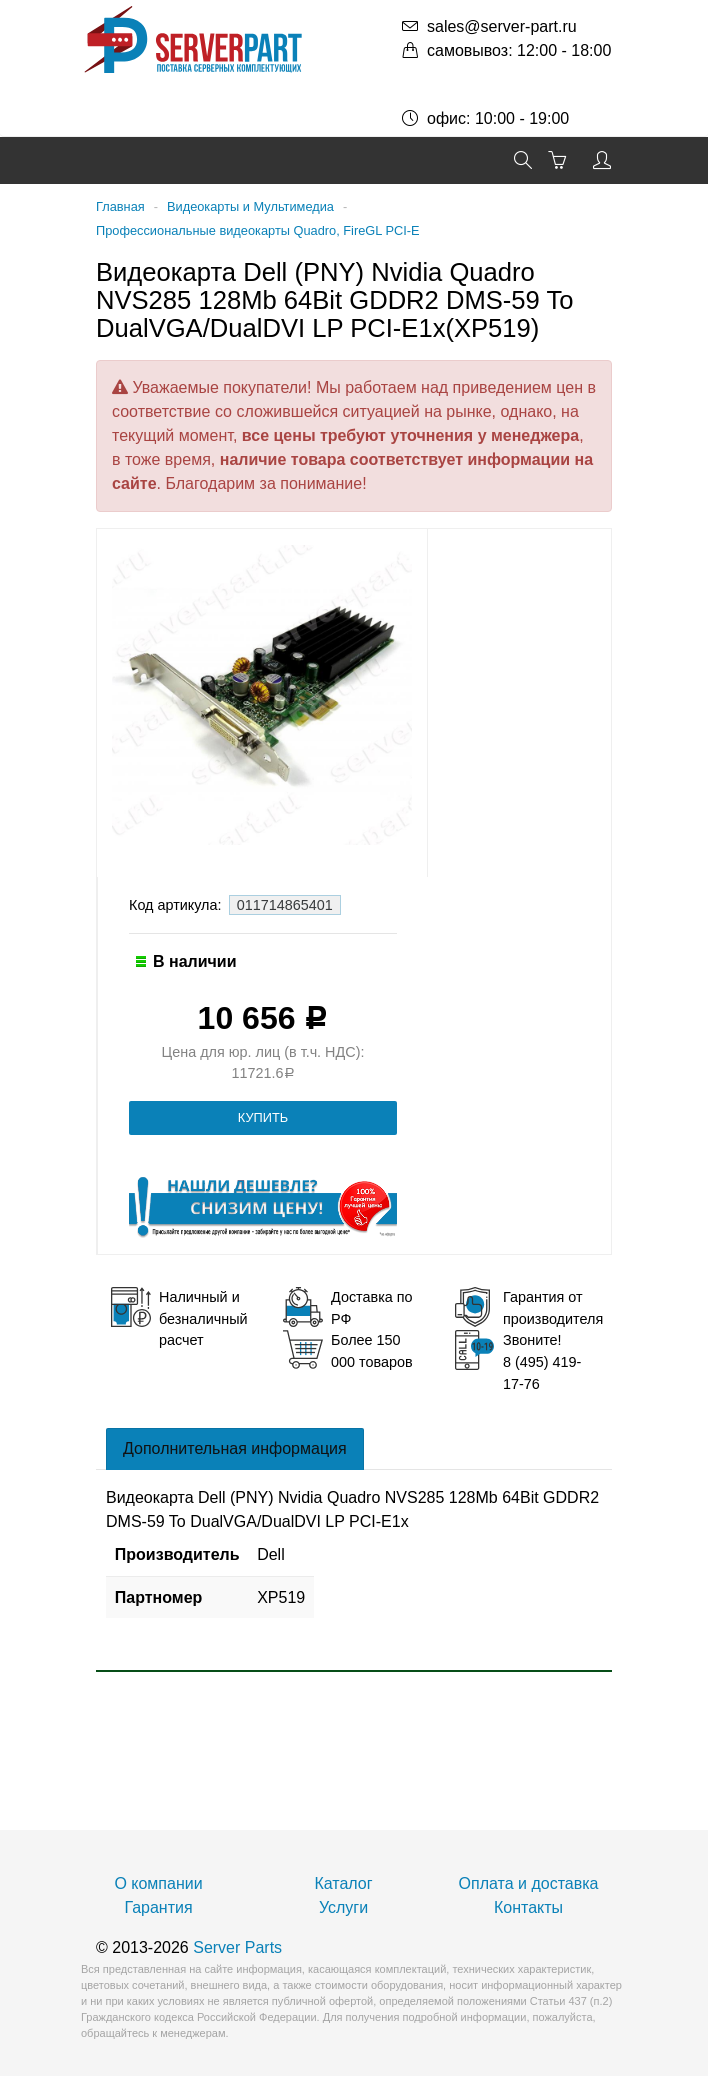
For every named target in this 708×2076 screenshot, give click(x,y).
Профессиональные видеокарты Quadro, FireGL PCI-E (258, 230)
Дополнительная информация (235, 1448)
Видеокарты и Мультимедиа (250, 206)
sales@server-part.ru (502, 26)
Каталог (343, 1883)
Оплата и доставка (529, 1883)
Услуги (343, 1907)
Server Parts (237, 1947)
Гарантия (158, 1907)
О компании (158, 1883)
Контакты (528, 1907)
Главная (120, 206)
